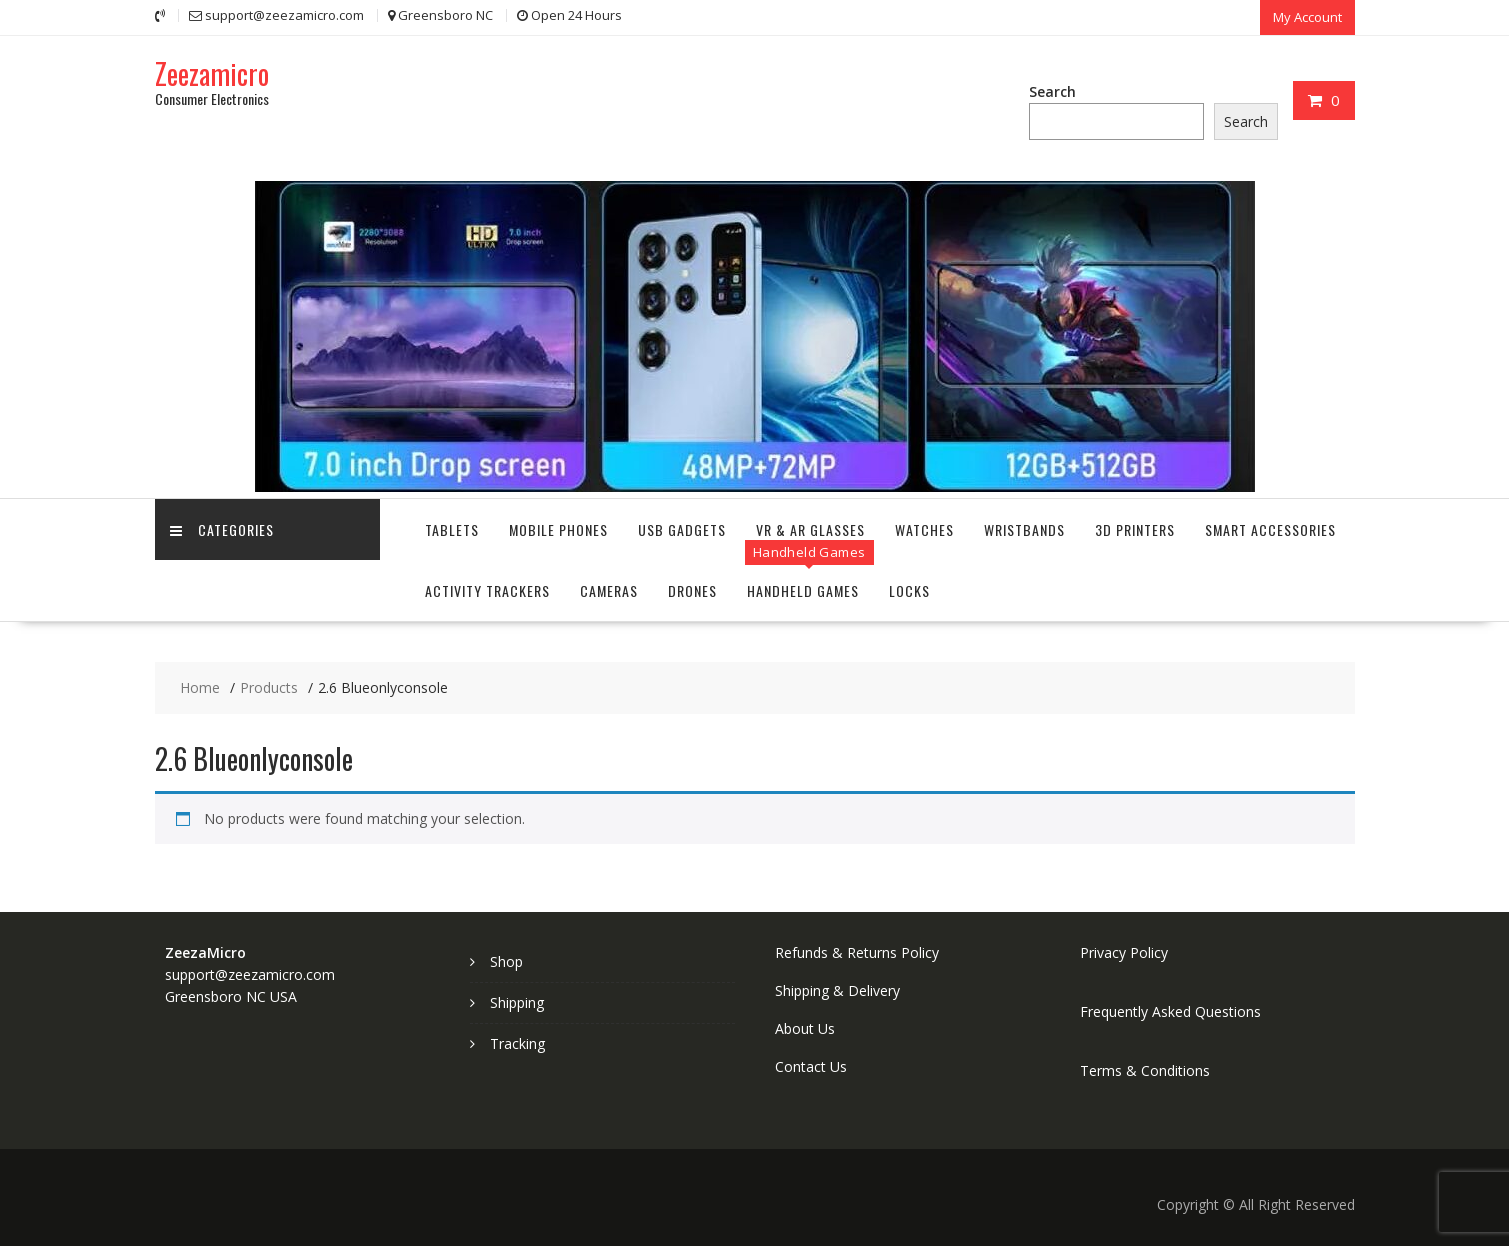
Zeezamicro (212, 73)
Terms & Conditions (1145, 1070)
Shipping (517, 1002)
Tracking (517, 1043)
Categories (222, 529)
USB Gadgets (682, 529)
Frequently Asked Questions (1170, 1011)
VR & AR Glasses (810, 529)
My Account (1307, 17)
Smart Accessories (1270, 529)
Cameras (609, 590)
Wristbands (1024, 529)
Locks (909, 590)
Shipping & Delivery (837, 990)
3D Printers (1135, 529)
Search (1052, 91)
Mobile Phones (558, 529)
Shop (506, 961)
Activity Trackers (487, 590)
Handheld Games (803, 590)
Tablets (452, 529)
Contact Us (811, 1066)
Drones (692, 590)
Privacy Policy (1124, 952)
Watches (924, 529)
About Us (805, 1028)
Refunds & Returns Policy (857, 952)
